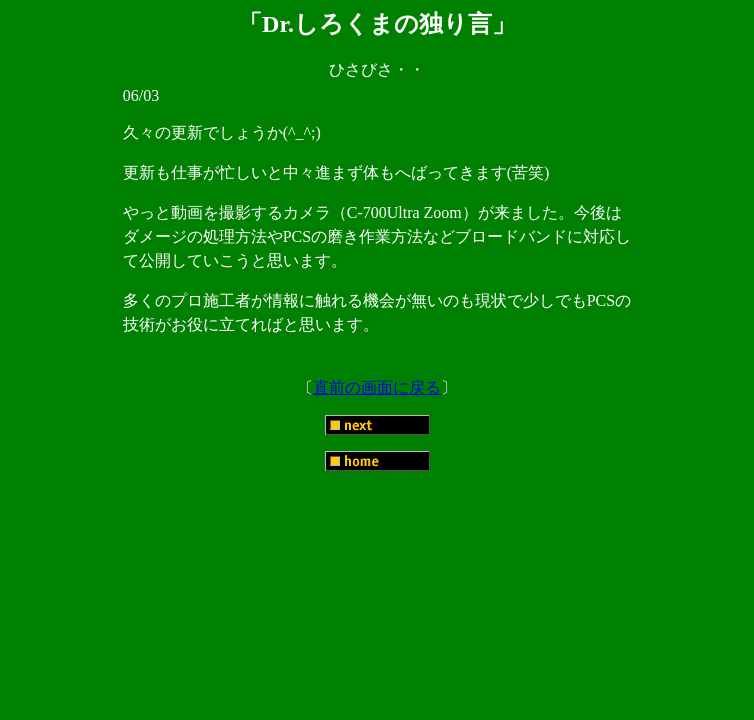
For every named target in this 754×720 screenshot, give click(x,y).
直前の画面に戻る (377, 387)
